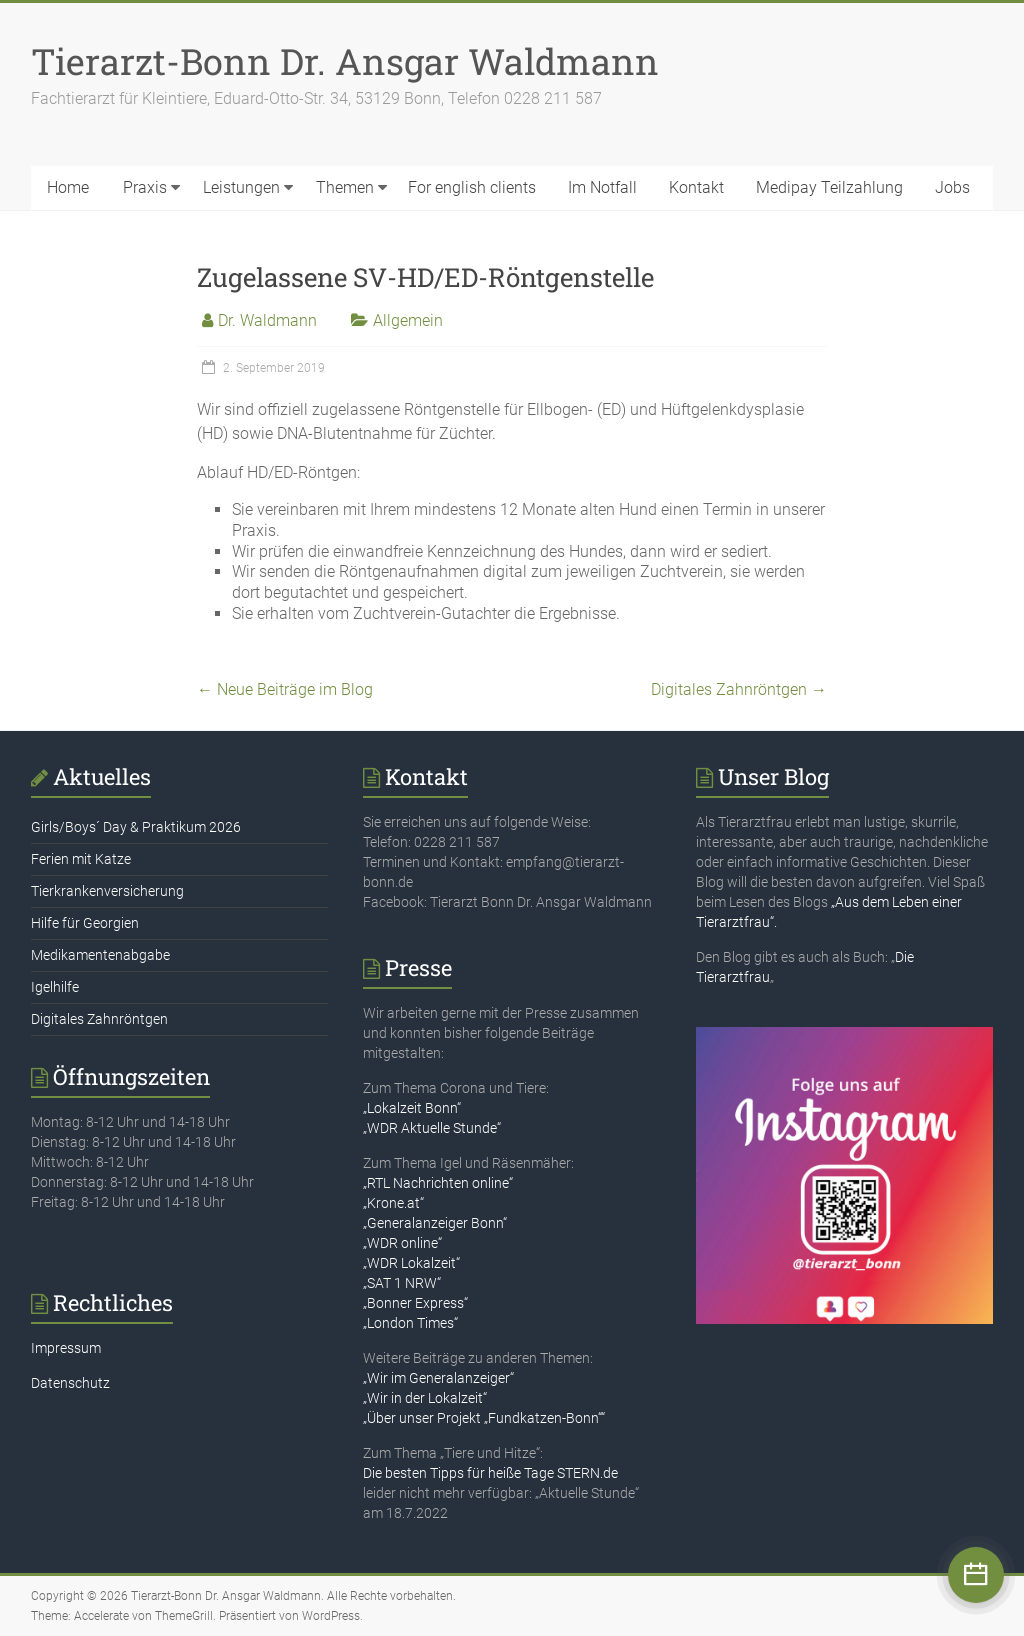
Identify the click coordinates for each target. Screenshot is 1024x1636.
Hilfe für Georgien (85, 923)
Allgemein (408, 320)
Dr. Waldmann (267, 320)
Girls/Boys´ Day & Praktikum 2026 (136, 827)
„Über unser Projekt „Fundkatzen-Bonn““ (484, 1418)
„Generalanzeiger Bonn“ (435, 1223)
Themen (345, 187)
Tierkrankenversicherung (107, 891)
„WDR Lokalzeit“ (411, 1263)
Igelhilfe (55, 987)
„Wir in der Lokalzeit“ (425, 1398)
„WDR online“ (402, 1243)
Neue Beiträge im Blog (285, 689)
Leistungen (241, 187)
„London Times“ (410, 1323)
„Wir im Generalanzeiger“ (438, 1378)
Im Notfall (602, 187)
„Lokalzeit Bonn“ (412, 1108)
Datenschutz (70, 1383)
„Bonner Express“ (415, 1303)
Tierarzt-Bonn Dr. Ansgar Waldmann (345, 61)
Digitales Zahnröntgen (739, 689)
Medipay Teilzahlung (829, 187)
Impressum (66, 1348)
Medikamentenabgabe (100, 955)
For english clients (472, 187)
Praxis (145, 187)
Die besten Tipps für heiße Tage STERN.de (490, 1473)
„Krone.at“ (393, 1203)
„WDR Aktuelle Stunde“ (432, 1128)
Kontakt (696, 187)
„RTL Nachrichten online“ (438, 1183)
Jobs (952, 187)
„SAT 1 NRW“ (402, 1283)
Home (68, 187)
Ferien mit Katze (81, 859)
